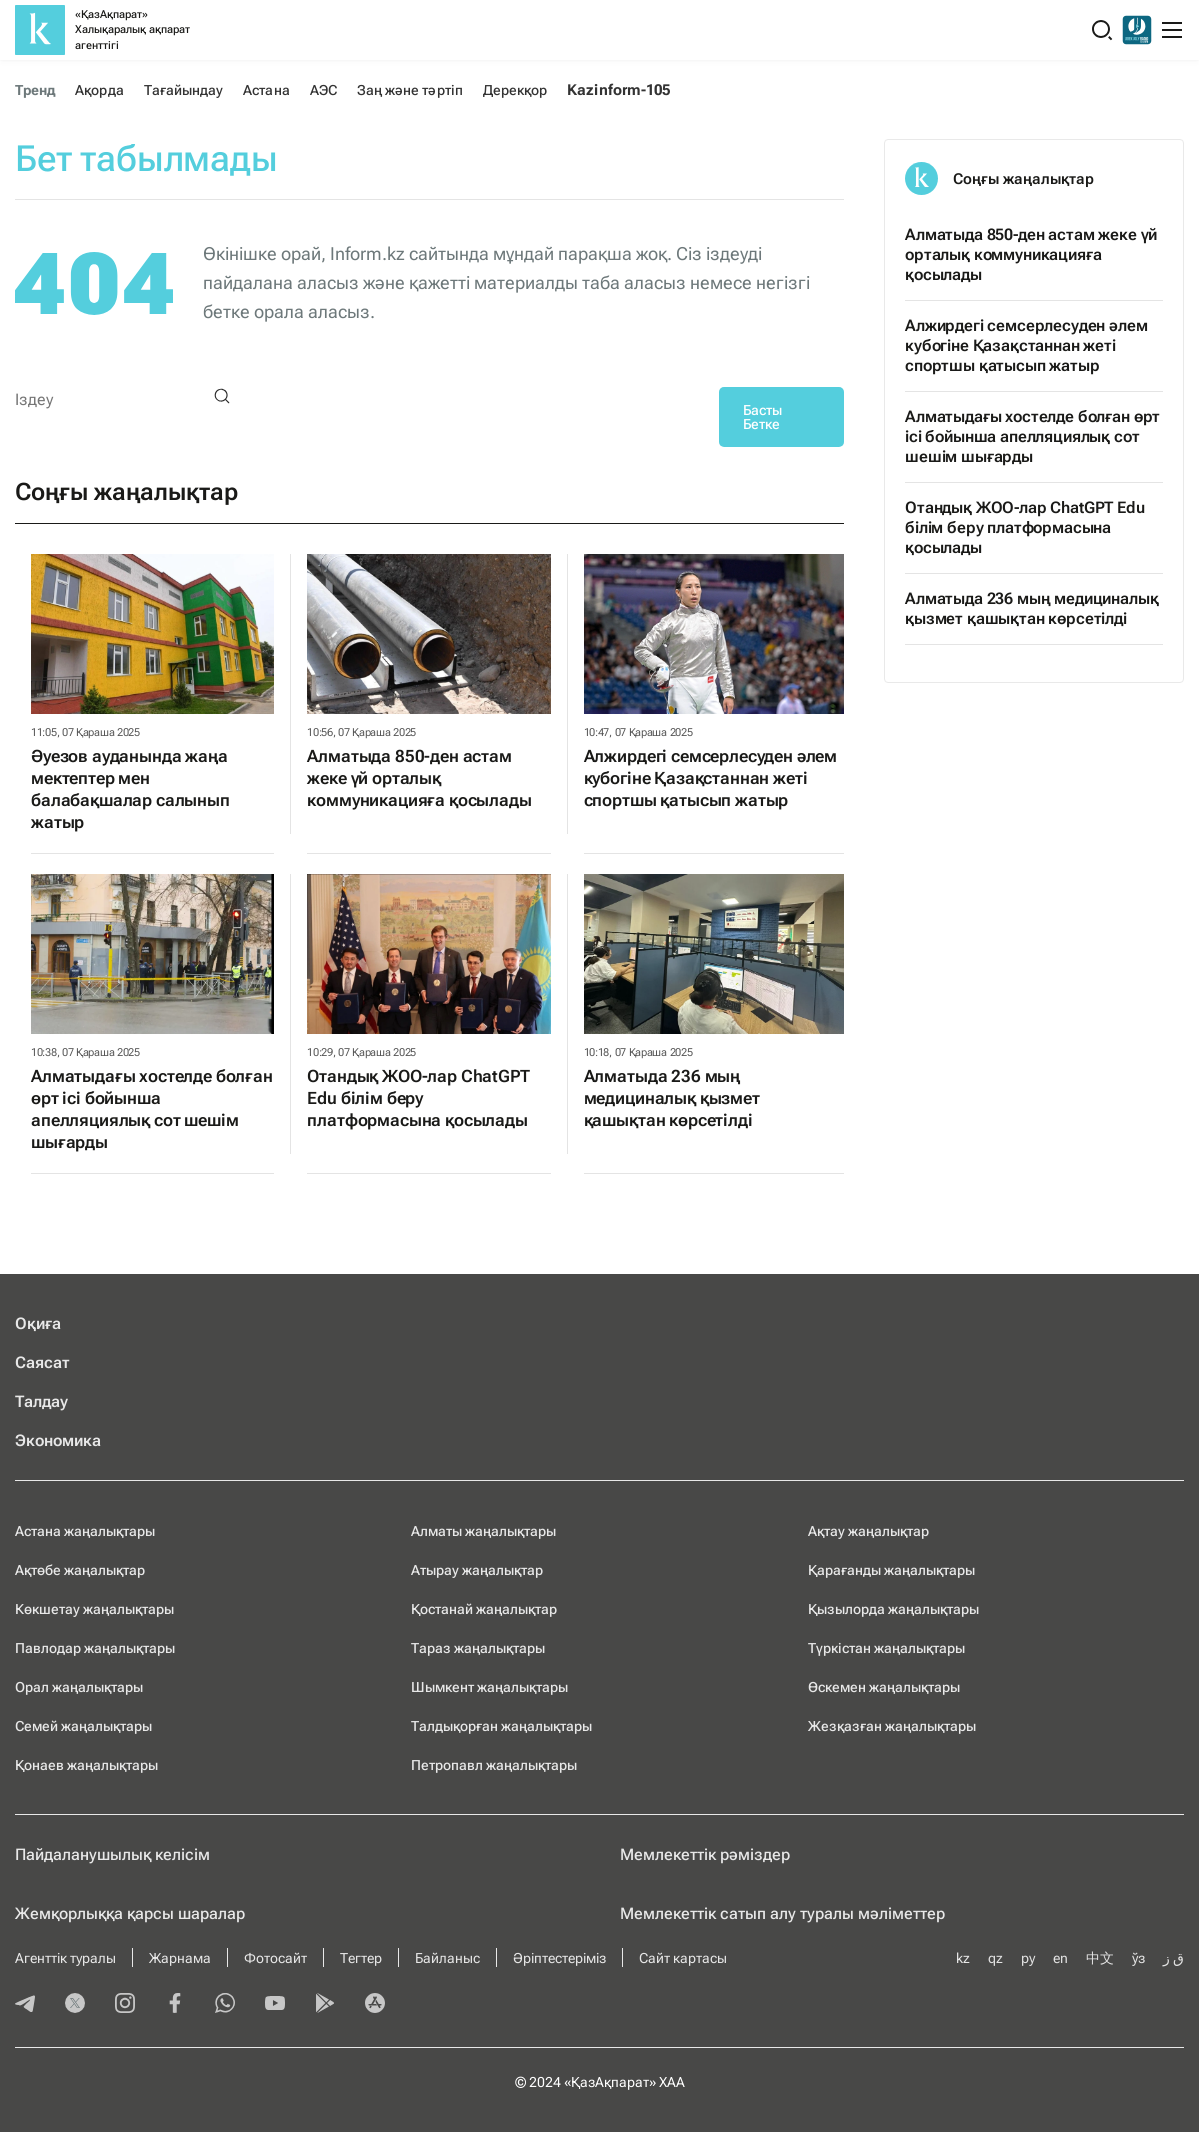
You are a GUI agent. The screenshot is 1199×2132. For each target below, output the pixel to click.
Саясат (42, 1362)
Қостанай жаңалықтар (484, 1609)
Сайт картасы (683, 1958)
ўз (1138, 1958)
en (1060, 1958)
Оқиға (38, 1323)
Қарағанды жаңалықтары (891, 1570)
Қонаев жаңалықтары (86, 1765)
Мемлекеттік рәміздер (705, 1854)
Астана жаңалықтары (85, 1531)
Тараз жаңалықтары (478, 1648)
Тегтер (361, 1958)
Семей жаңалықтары (83, 1726)
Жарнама (180, 1958)
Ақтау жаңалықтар (868, 1531)
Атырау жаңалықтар (477, 1570)
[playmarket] (325, 2005)
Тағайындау (184, 90)
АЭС (323, 90)
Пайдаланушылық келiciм (112, 1854)
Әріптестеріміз (559, 1958)
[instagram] (125, 2005)
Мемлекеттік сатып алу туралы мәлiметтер (782, 1913)
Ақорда (99, 90)
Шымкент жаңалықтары (489, 1687)
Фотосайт (275, 1958)
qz (995, 1958)
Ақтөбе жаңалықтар (80, 1570)
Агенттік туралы (65, 1958)
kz (963, 1958)
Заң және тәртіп (410, 90)
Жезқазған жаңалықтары (892, 1726)
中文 (1100, 1958)
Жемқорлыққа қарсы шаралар (130, 1913)
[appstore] (375, 2005)
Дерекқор (515, 90)
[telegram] (25, 2005)
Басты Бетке (762, 417)
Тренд (35, 90)
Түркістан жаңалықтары (886, 1648)
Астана (266, 90)
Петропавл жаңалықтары (494, 1765)
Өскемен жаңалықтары (884, 1687)
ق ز (1173, 1958)
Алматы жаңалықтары (483, 1531)
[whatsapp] (225, 2005)
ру (1028, 1958)
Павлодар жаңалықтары (95, 1648)
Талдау (41, 1401)
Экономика (58, 1440)
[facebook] (175, 2005)
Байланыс (447, 1958)
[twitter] (75, 2005)
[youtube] (275, 2005)
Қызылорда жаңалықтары (893, 1609)
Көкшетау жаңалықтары (94, 1609)
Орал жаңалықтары (79, 1687)
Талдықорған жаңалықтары (501, 1726)
